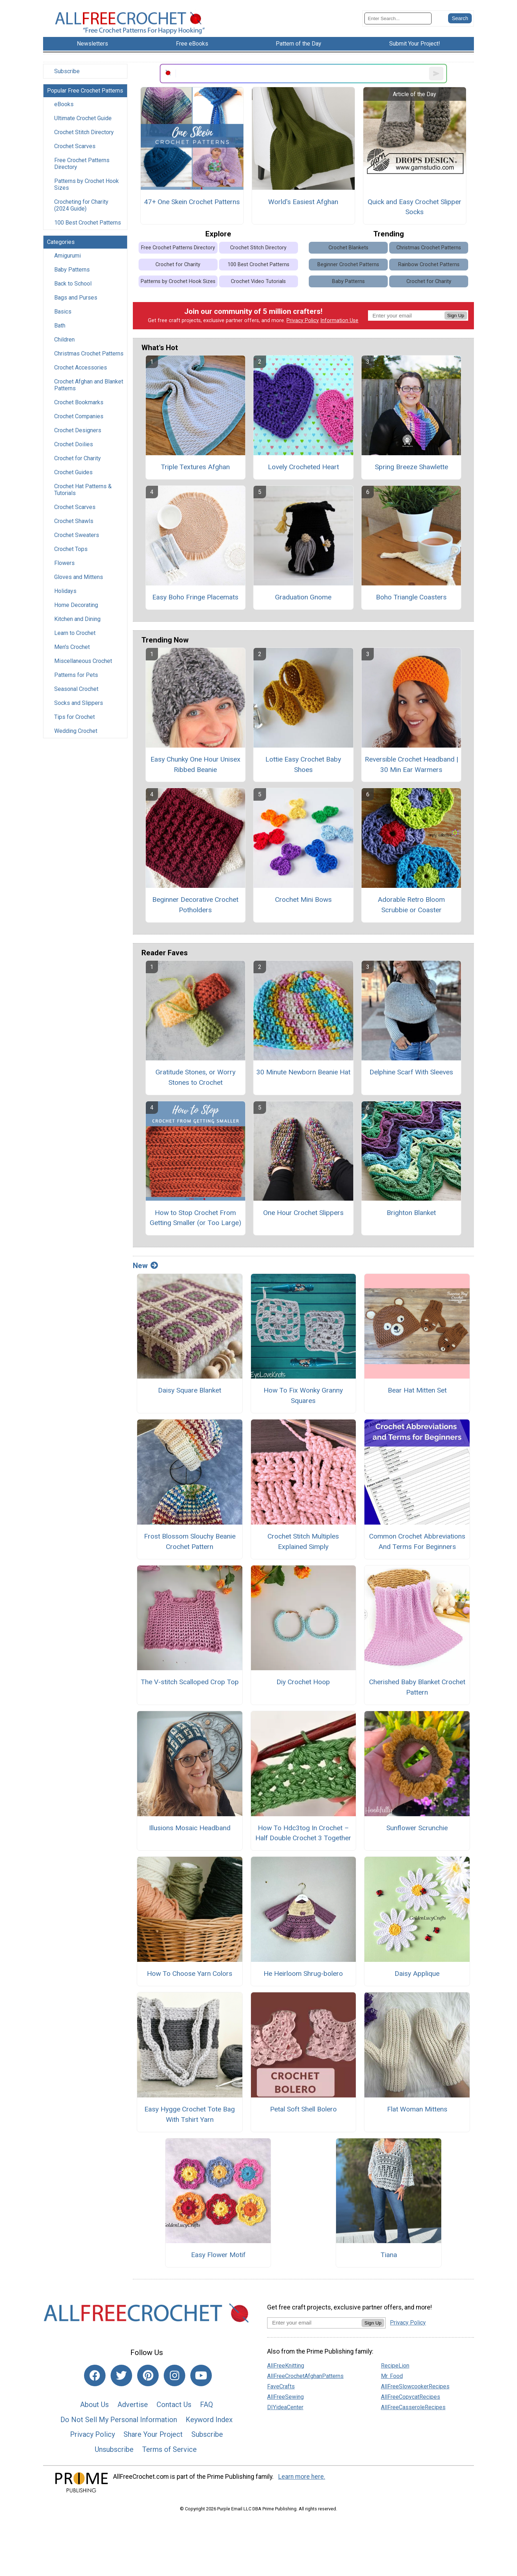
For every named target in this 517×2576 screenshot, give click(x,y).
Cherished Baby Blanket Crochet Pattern (417, 1687)
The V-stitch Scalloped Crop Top (190, 1682)
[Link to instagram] (174, 2375)
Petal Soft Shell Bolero (303, 2109)
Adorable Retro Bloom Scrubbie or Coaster (411, 904)
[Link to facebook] (95, 2375)
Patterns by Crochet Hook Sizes (86, 184)
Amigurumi (67, 255)
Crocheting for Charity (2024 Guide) (81, 205)
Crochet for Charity (77, 458)
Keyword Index (209, 2419)
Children (64, 339)
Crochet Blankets (348, 248)
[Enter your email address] (314, 2322)
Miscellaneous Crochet (83, 661)
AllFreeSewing (285, 2396)
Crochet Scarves (75, 146)
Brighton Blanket (411, 1213)
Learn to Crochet (75, 633)
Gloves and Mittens (78, 577)
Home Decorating (76, 605)
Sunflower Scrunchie (417, 1828)
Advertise (132, 2404)
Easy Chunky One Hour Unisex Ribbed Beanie (195, 764)
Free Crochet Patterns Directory (82, 163)
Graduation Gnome (303, 597)
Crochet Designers (77, 430)
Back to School (73, 283)
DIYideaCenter (285, 2407)
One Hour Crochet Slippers (303, 1213)
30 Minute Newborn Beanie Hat (303, 1072)
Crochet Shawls (73, 521)
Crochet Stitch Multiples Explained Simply (303, 1541)
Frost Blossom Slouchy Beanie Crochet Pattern (190, 1541)
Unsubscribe (114, 2449)
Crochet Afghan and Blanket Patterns (88, 385)
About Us (94, 2404)
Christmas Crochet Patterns (89, 353)
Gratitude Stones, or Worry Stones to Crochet (195, 1077)
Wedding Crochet (75, 730)
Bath (59, 325)
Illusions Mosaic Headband (189, 1828)
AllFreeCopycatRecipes (410, 2396)
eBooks (64, 104)
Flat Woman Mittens (417, 2109)
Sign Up (455, 315)
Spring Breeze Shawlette (411, 467)
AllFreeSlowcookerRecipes (415, 2386)
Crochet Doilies (73, 444)
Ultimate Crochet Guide (83, 118)
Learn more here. (301, 2476)
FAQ (206, 2404)
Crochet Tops (71, 549)
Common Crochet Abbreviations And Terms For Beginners (417, 1541)
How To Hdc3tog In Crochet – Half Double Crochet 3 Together (303, 1833)
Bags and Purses (75, 297)
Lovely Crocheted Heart (303, 467)
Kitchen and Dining (77, 619)
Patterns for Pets (76, 675)
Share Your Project (153, 2434)
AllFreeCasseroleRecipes (413, 2407)
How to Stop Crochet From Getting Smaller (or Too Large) (195, 1218)
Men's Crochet (72, 647)
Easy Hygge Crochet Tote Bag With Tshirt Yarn (189, 2114)
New (145, 1265)
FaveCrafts (281, 2386)
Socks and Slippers (78, 703)
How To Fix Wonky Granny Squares (303, 1395)
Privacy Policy (303, 320)
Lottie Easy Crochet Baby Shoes (303, 764)
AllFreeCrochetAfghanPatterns (305, 2376)
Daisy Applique (417, 1973)
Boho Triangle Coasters (411, 597)
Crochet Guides (73, 472)
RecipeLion (395, 2365)
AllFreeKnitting (285, 2365)
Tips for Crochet (74, 717)
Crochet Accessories (80, 367)
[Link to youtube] (201, 2375)
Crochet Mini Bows (303, 899)
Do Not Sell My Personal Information (118, 2419)
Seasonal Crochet (76, 689)
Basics (62, 311)
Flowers (64, 563)
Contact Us (174, 2404)
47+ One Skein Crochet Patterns (192, 202)
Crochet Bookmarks (78, 402)
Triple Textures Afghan (195, 467)
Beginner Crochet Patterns (348, 265)
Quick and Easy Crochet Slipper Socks (414, 207)
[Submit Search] (460, 18)
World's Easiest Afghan (303, 202)
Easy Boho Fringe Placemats (195, 597)
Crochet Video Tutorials (258, 281)
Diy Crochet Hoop (303, 1682)
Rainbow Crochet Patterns (429, 265)
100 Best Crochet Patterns (87, 222)
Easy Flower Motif (218, 2255)
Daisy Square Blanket (189, 1390)
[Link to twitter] (121, 2375)
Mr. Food (392, 2376)
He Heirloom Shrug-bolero (303, 1973)
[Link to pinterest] (148, 2375)
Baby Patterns (72, 269)
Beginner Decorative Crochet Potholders (195, 904)
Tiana (389, 2255)
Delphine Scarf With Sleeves (411, 1072)
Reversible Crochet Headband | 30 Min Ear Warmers (411, 764)
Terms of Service (169, 2449)
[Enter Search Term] (398, 18)
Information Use (339, 320)
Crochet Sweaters (76, 535)
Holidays (65, 591)
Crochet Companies (78, 416)
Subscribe (67, 71)
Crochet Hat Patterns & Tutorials (83, 489)
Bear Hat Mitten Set (417, 1390)
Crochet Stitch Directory (84, 132)
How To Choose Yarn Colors (189, 1973)
